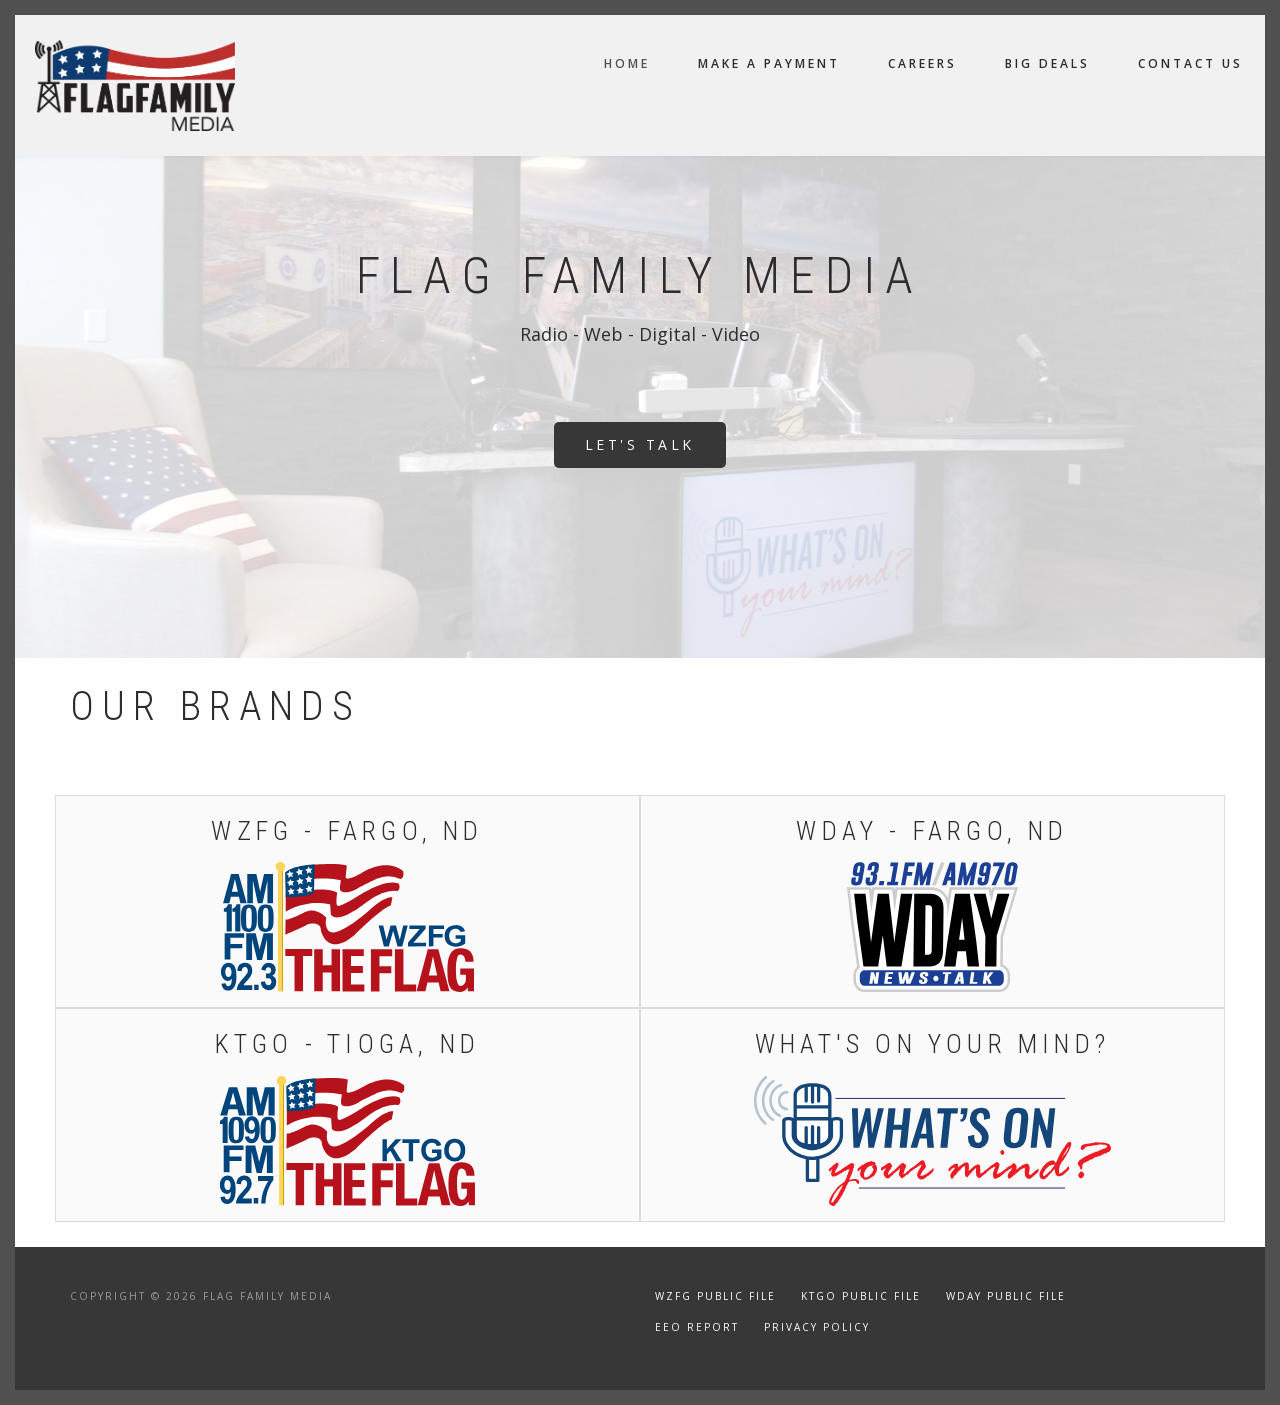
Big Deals (1047, 63)
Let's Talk (640, 444)
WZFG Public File (715, 1296)
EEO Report (697, 1327)
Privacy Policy (817, 1327)
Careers (922, 63)
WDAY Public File (1006, 1296)
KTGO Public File (861, 1296)
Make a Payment (769, 63)
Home (627, 63)
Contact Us (1190, 63)
